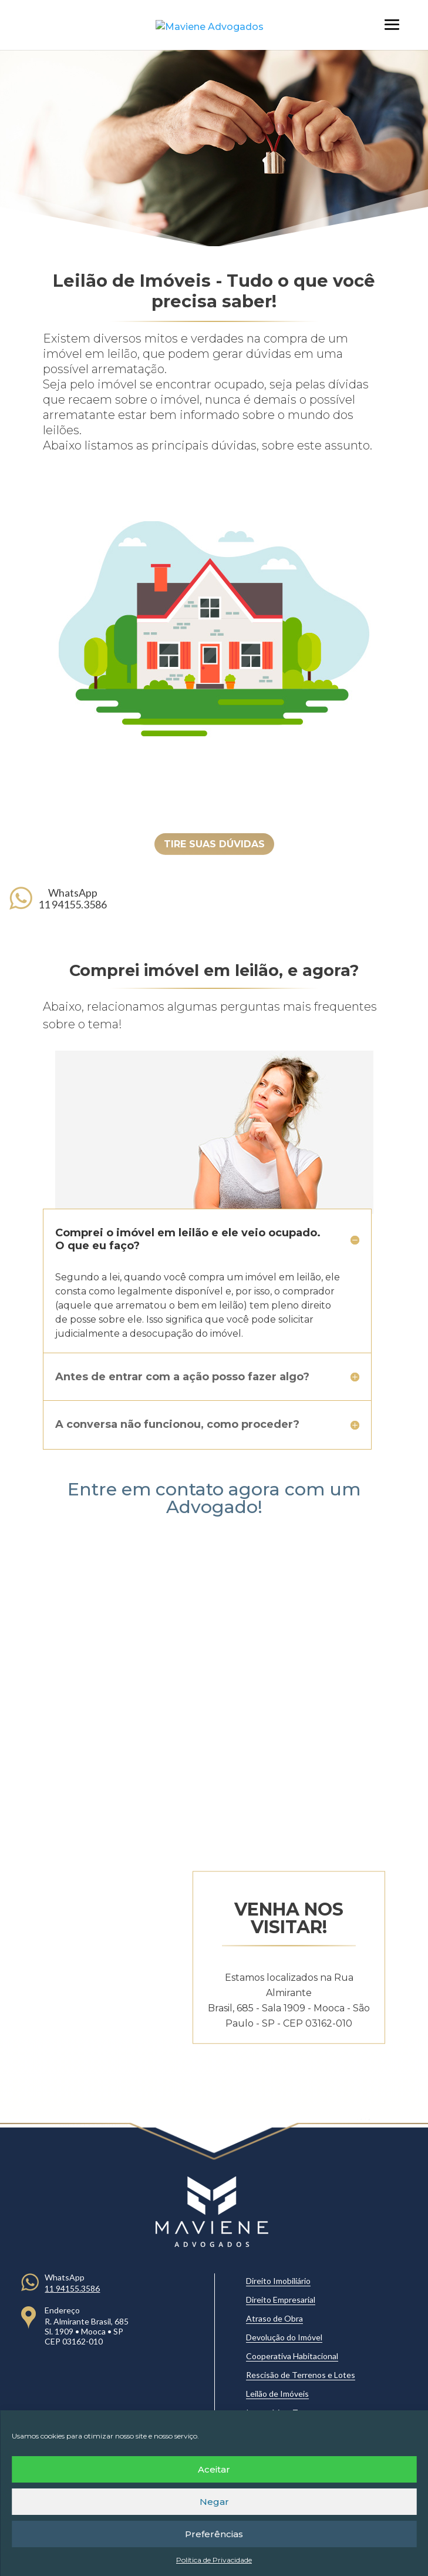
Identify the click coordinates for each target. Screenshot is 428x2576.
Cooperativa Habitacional (292, 2356)
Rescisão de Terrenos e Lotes (300, 2375)
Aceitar (214, 2469)
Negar (214, 2501)
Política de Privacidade (214, 2559)
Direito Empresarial (280, 2300)
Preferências (214, 2534)
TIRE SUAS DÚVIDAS (214, 844)
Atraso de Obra (274, 2318)
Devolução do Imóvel (284, 2337)
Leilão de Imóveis (277, 2394)
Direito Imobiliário (278, 2281)
